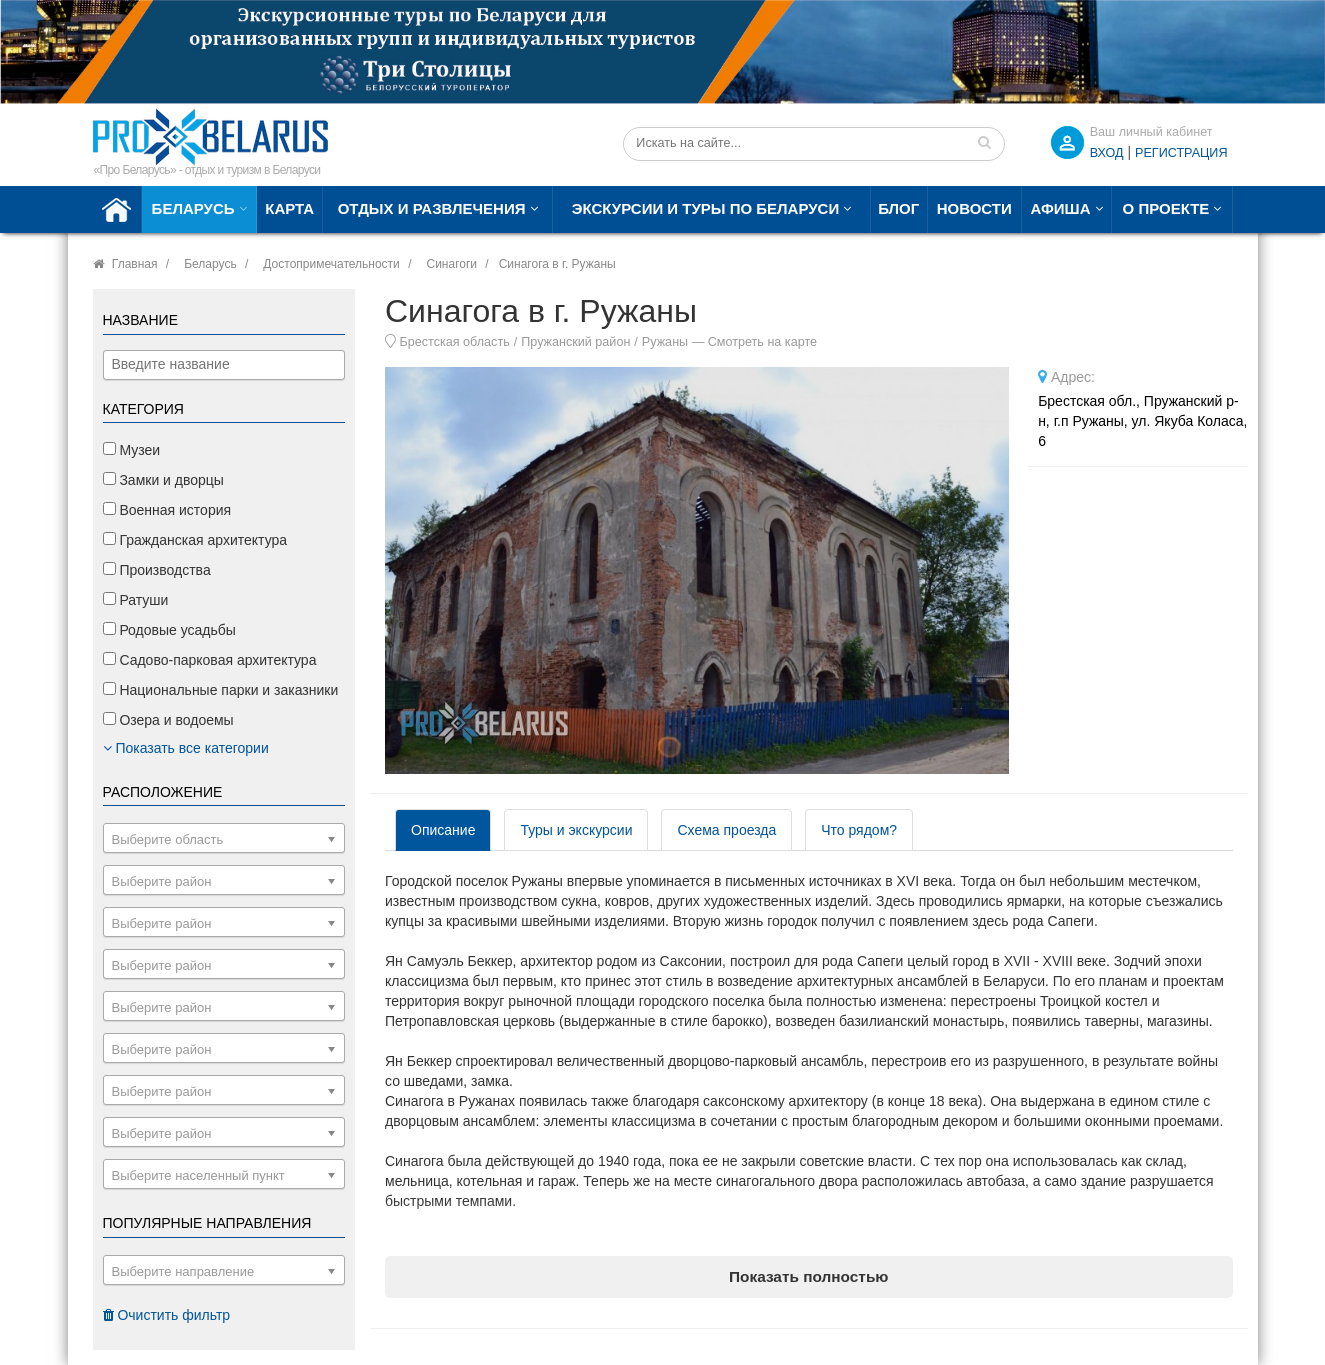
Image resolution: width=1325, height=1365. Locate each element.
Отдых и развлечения (432, 208)
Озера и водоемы (168, 720)
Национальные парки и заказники (221, 690)
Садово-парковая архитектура (210, 660)
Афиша (1061, 208)
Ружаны (665, 342)
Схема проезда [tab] (726, 830)
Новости (974, 208)
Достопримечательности (331, 264)
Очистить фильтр (167, 1315)
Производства (157, 570)
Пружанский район (575, 342)
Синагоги (451, 264)
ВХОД (1107, 153)
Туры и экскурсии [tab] (576, 830)
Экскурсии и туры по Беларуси (705, 208)
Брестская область (455, 342)
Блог (898, 208)
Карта (289, 208)
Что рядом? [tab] (859, 830)
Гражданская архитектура (195, 540)
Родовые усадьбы (169, 630)
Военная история (167, 510)
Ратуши (136, 600)
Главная (135, 264)
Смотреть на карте (762, 342)
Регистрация (1181, 153)
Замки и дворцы (163, 480)
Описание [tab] (443, 830)
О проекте (1166, 208)
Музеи (132, 450)
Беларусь (193, 208)
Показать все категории (186, 748)
